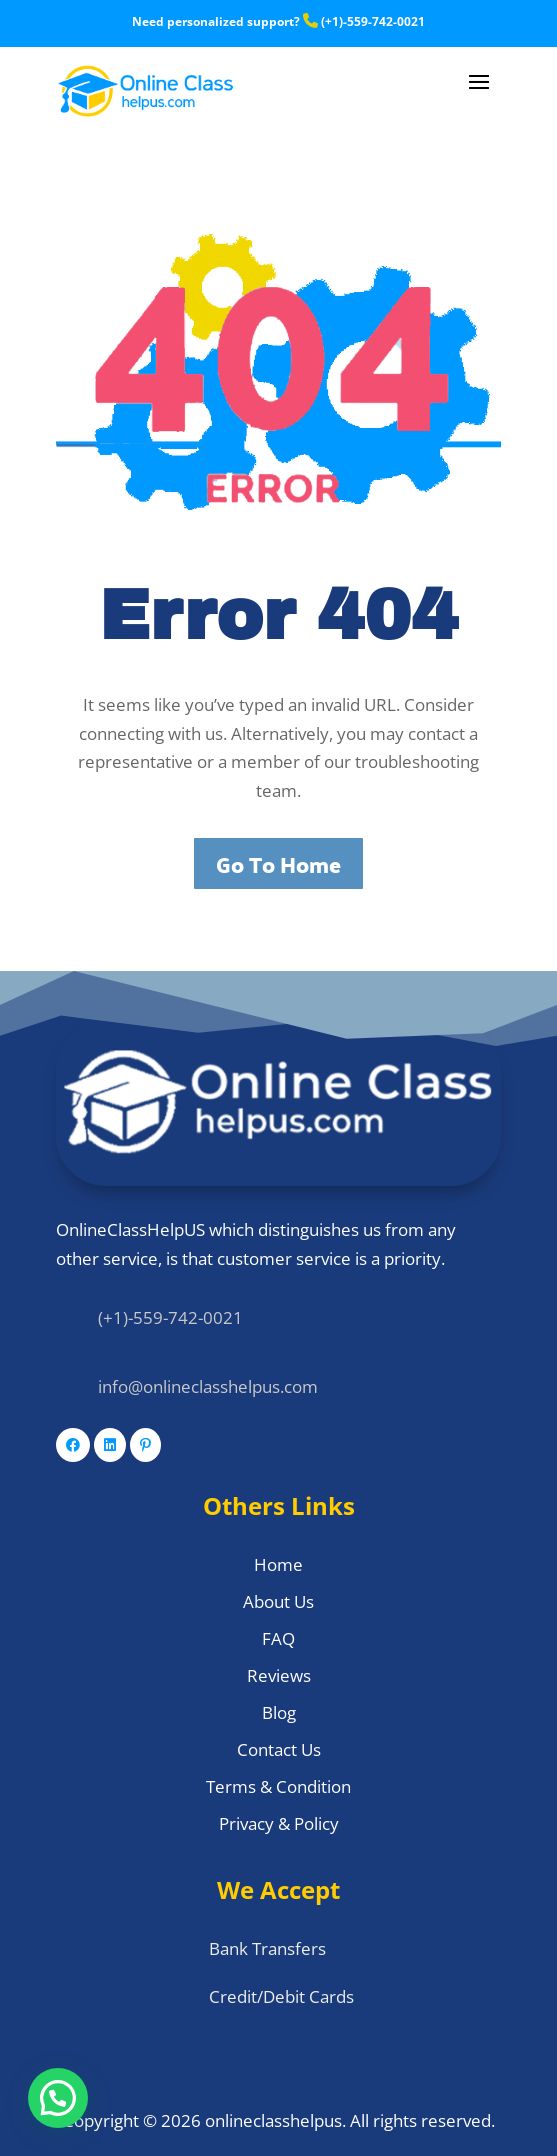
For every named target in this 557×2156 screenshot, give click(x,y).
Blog (279, 1712)
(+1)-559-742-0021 (364, 21)
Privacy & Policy (279, 1823)
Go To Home (278, 863)
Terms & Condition (278, 1786)
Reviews (279, 1675)
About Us (278, 1601)
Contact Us (279, 1749)
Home (278, 1564)
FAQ (278, 1638)
